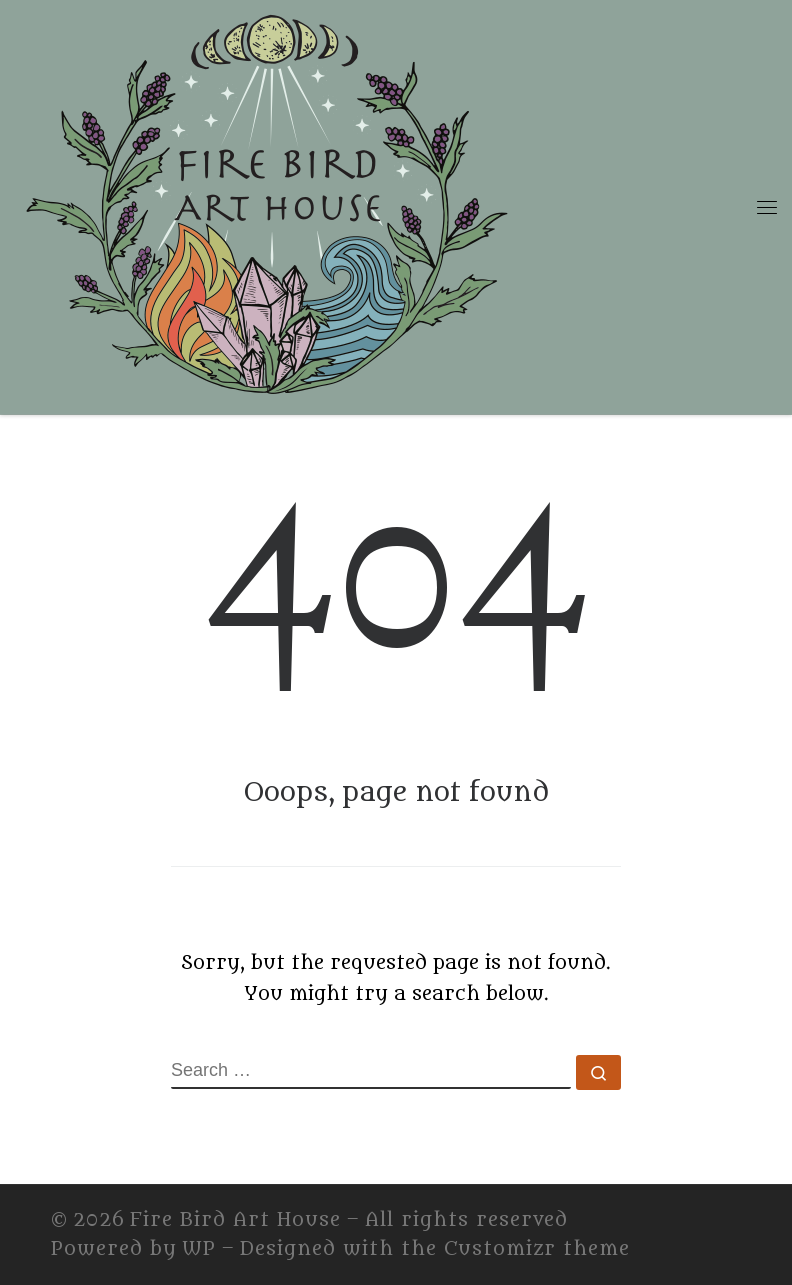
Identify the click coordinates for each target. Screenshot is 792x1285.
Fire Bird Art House (235, 1220)
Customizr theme (537, 1249)
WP (199, 1249)
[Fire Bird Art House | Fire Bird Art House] (264, 203)
